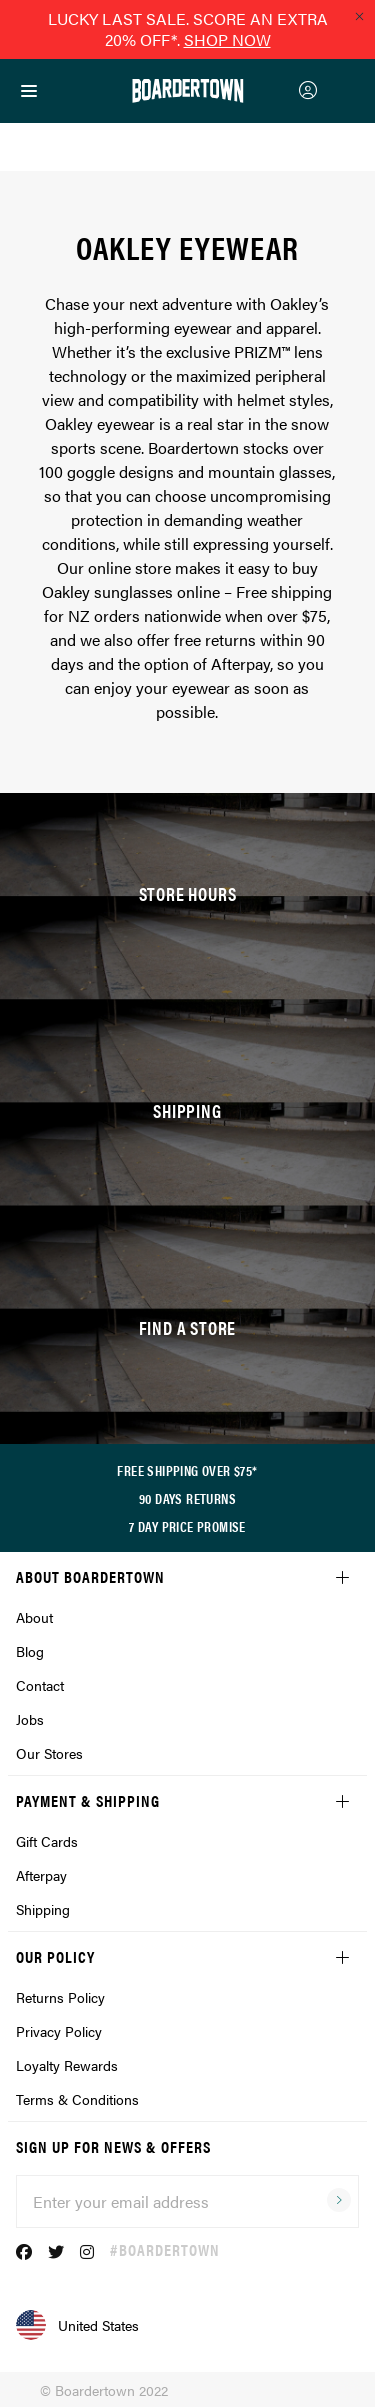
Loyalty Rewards (67, 2065)
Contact (40, 1685)
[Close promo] (359, 16)
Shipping (43, 1909)
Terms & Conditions (77, 2099)
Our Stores (49, 1753)
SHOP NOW (227, 39)
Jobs (30, 1719)
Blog (30, 1651)
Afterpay (41, 1875)
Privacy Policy (59, 2031)
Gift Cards (47, 1841)
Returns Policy (60, 1997)
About (34, 1617)
